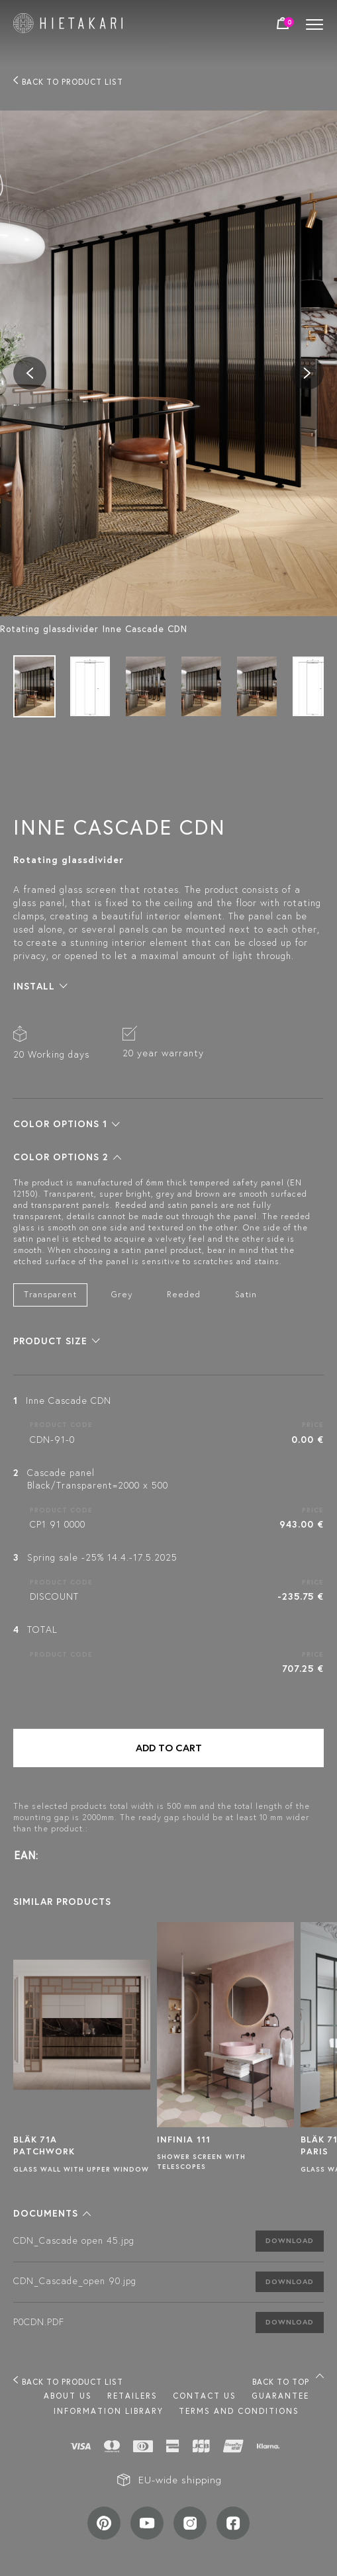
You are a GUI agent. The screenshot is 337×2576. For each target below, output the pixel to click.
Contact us (204, 2396)
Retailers (132, 2396)
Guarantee (280, 2396)
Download (289, 2240)
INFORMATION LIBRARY (109, 2411)
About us (68, 2396)
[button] (40, 986)
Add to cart (169, 1747)
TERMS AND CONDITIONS (239, 2411)
